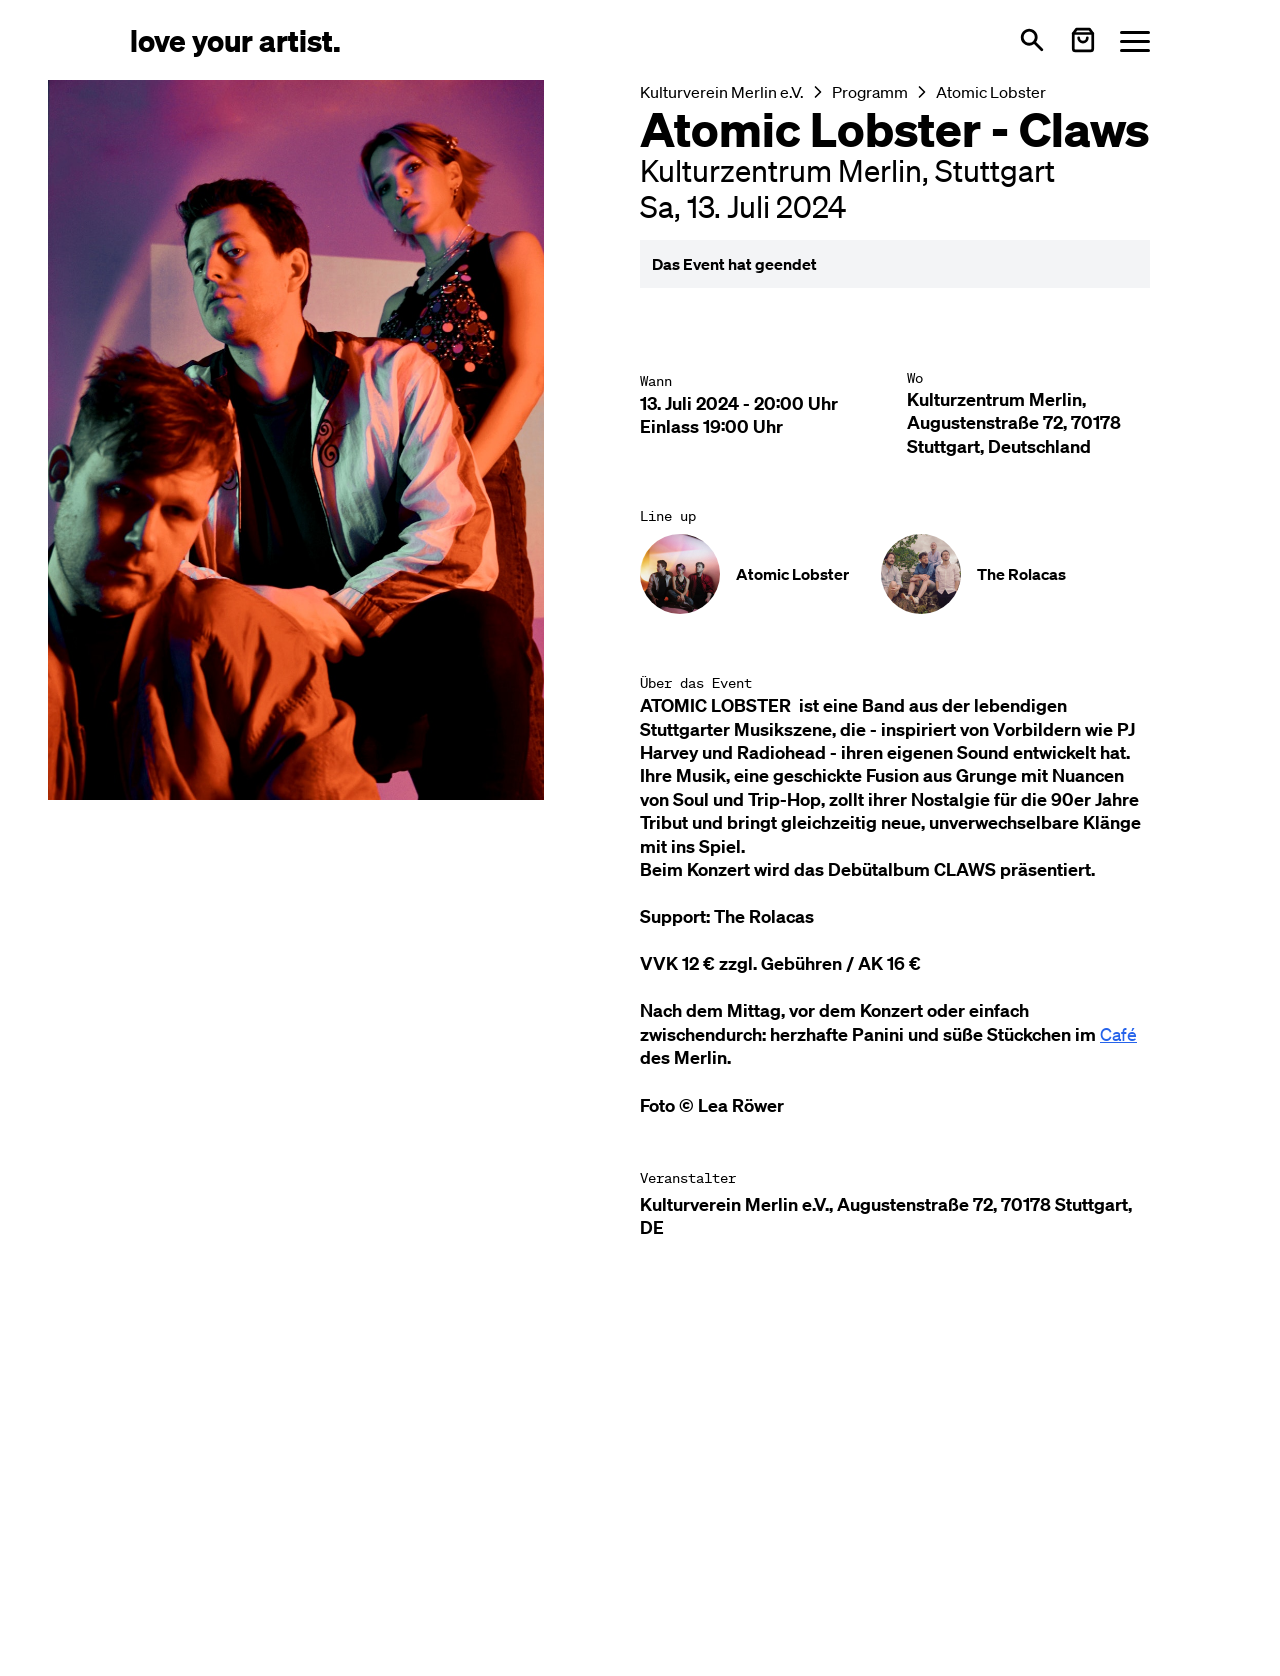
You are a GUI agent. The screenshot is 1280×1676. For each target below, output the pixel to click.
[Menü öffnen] (1135, 40)
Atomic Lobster (991, 92)
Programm (870, 92)
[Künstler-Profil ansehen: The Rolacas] (973, 574)
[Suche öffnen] (1032, 40)
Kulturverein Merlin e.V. (722, 92)
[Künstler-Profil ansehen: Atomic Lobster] (744, 574)
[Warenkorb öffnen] (1083, 40)
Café (1118, 1034)
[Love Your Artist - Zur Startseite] (235, 39)
